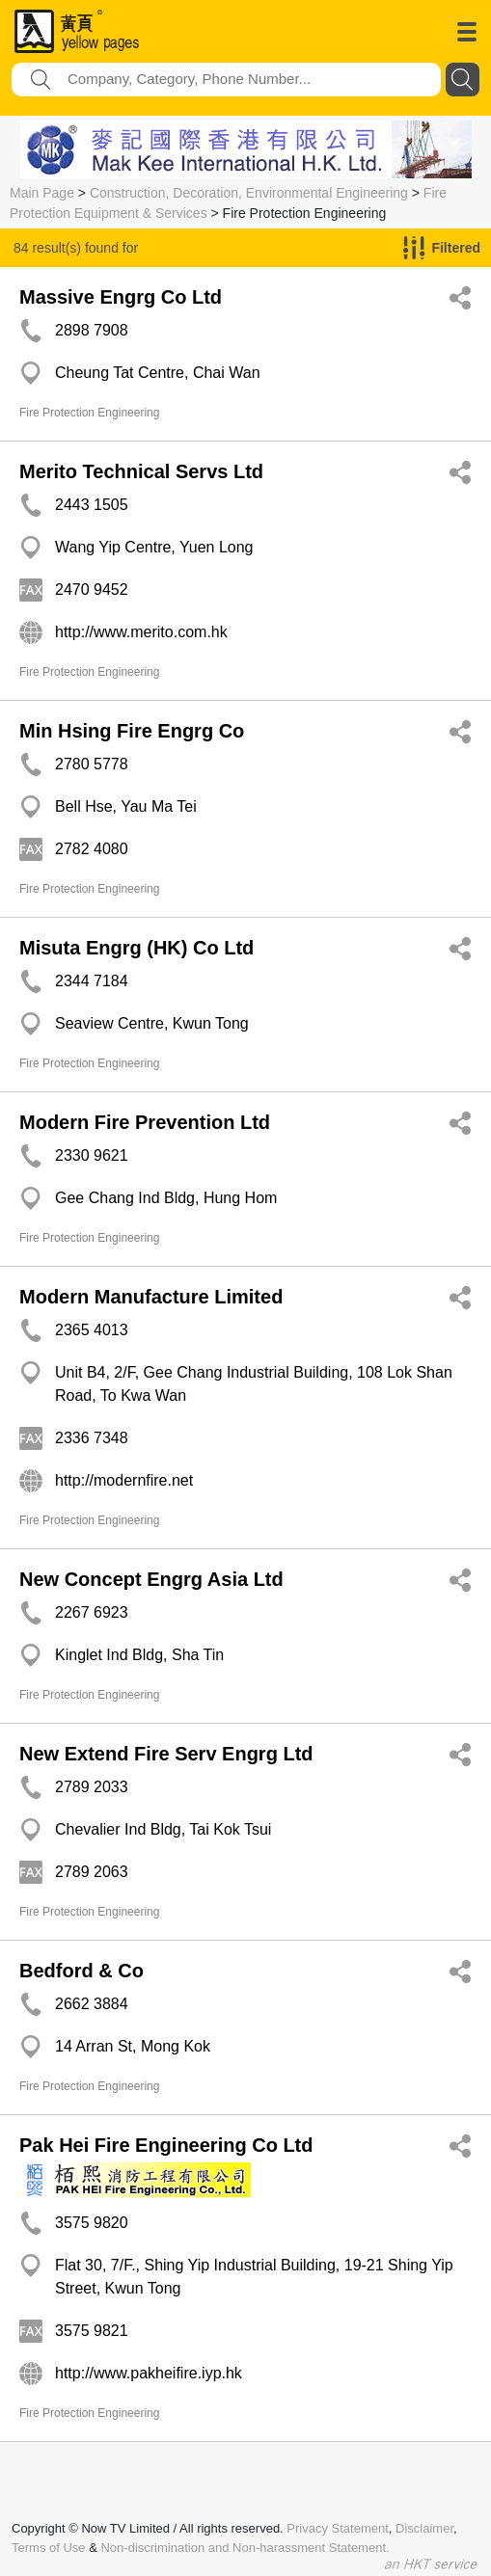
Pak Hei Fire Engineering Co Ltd (166, 2145)
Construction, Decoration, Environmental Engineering (249, 193)
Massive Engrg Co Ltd (120, 297)
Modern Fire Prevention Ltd (144, 1122)
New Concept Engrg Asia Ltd (151, 1579)
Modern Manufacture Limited (151, 1296)
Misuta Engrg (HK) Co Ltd (136, 947)
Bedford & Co (81, 1970)
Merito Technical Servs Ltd (141, 471)
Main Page (42, 193)
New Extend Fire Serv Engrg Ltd (166, 1753)
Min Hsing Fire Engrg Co (131, 730)
